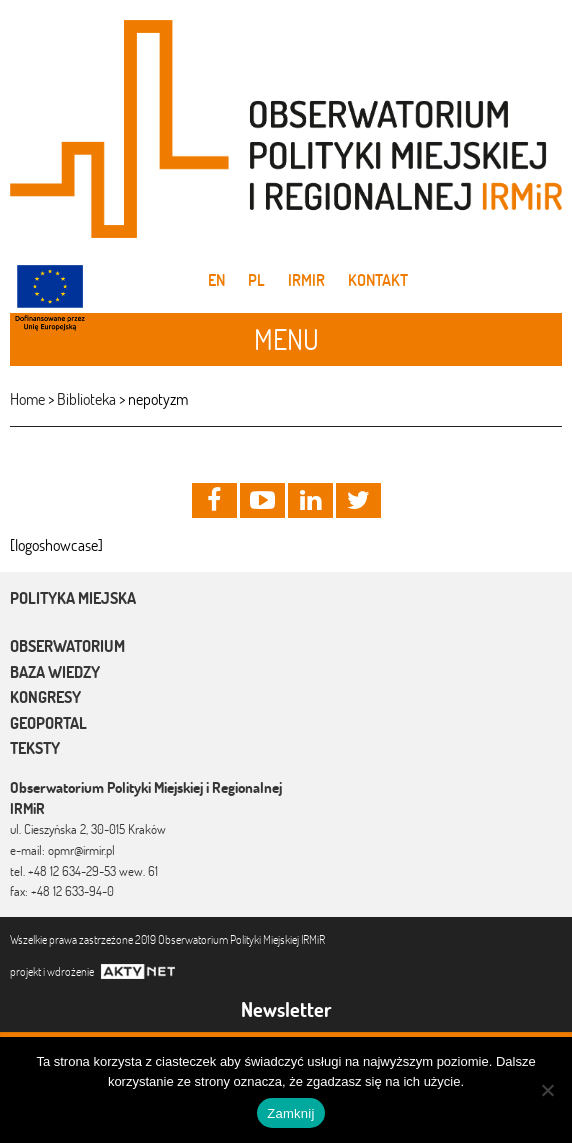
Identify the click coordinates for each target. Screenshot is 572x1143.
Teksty (35, 748)
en (216, 280)
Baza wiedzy (55, 672)
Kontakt (378, 280)
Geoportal (48, 723)
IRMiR (306, 280)
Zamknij (290, 1113)
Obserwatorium (67, 646)
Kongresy (45, 697)
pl (256, 280)
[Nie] (547, 1090)
